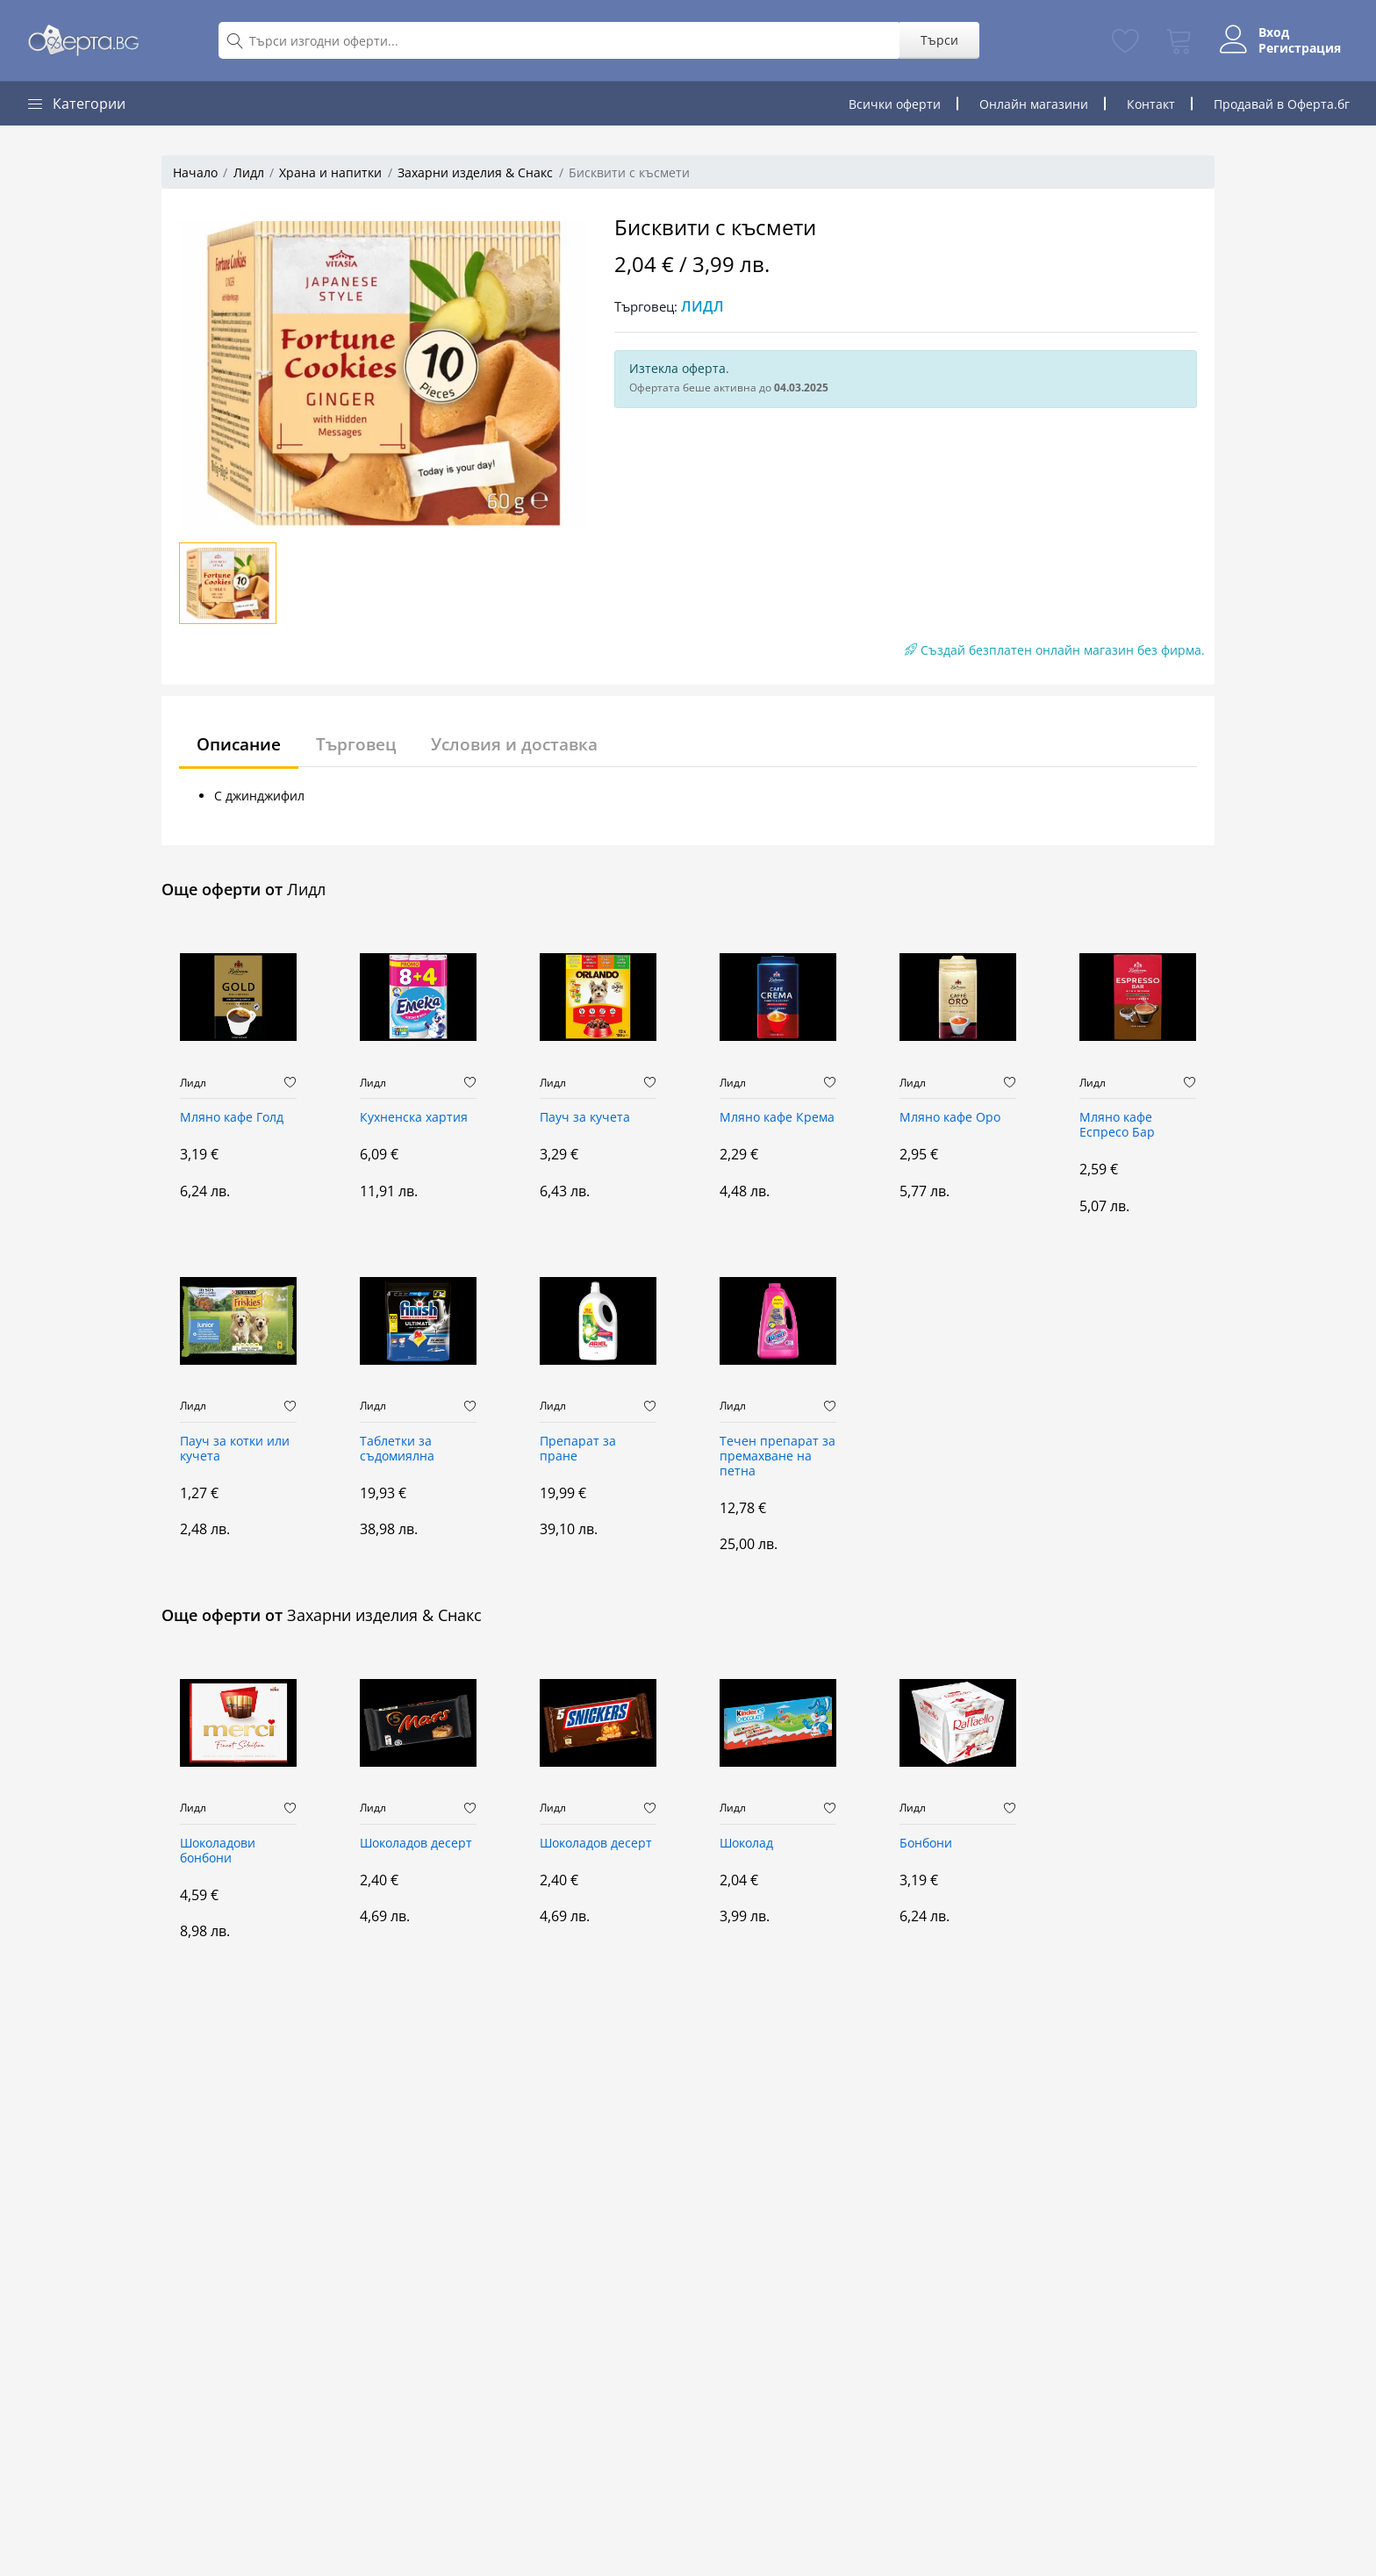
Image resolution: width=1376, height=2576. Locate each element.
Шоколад (746, 1843)
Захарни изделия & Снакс (475, 172)
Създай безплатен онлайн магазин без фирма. (1055, 650)
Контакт (1151, 104)
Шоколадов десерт (416, 1843)
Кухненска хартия (414, 1117)
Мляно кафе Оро (949, 1117)
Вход (1268, 32)
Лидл (248, 172)
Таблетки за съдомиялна (397, 1449)
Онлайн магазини (1033, 104)
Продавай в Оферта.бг (1282, 104)
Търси (933, 40)
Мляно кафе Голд (231, 1117)
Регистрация (1294, 48)
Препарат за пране (578, 1449)
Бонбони (925, 1843)
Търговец (364, 744)
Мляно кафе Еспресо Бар (1117, 1125)
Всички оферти (895, 104)
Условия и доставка (528, 744)
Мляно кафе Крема (777, 1117)
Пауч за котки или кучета (235, 1449)
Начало (195, 172)
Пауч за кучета (585, 1117)
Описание (242, 744)
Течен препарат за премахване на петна (777, 1456)
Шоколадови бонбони (217, 1851)
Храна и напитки (330, 172)
